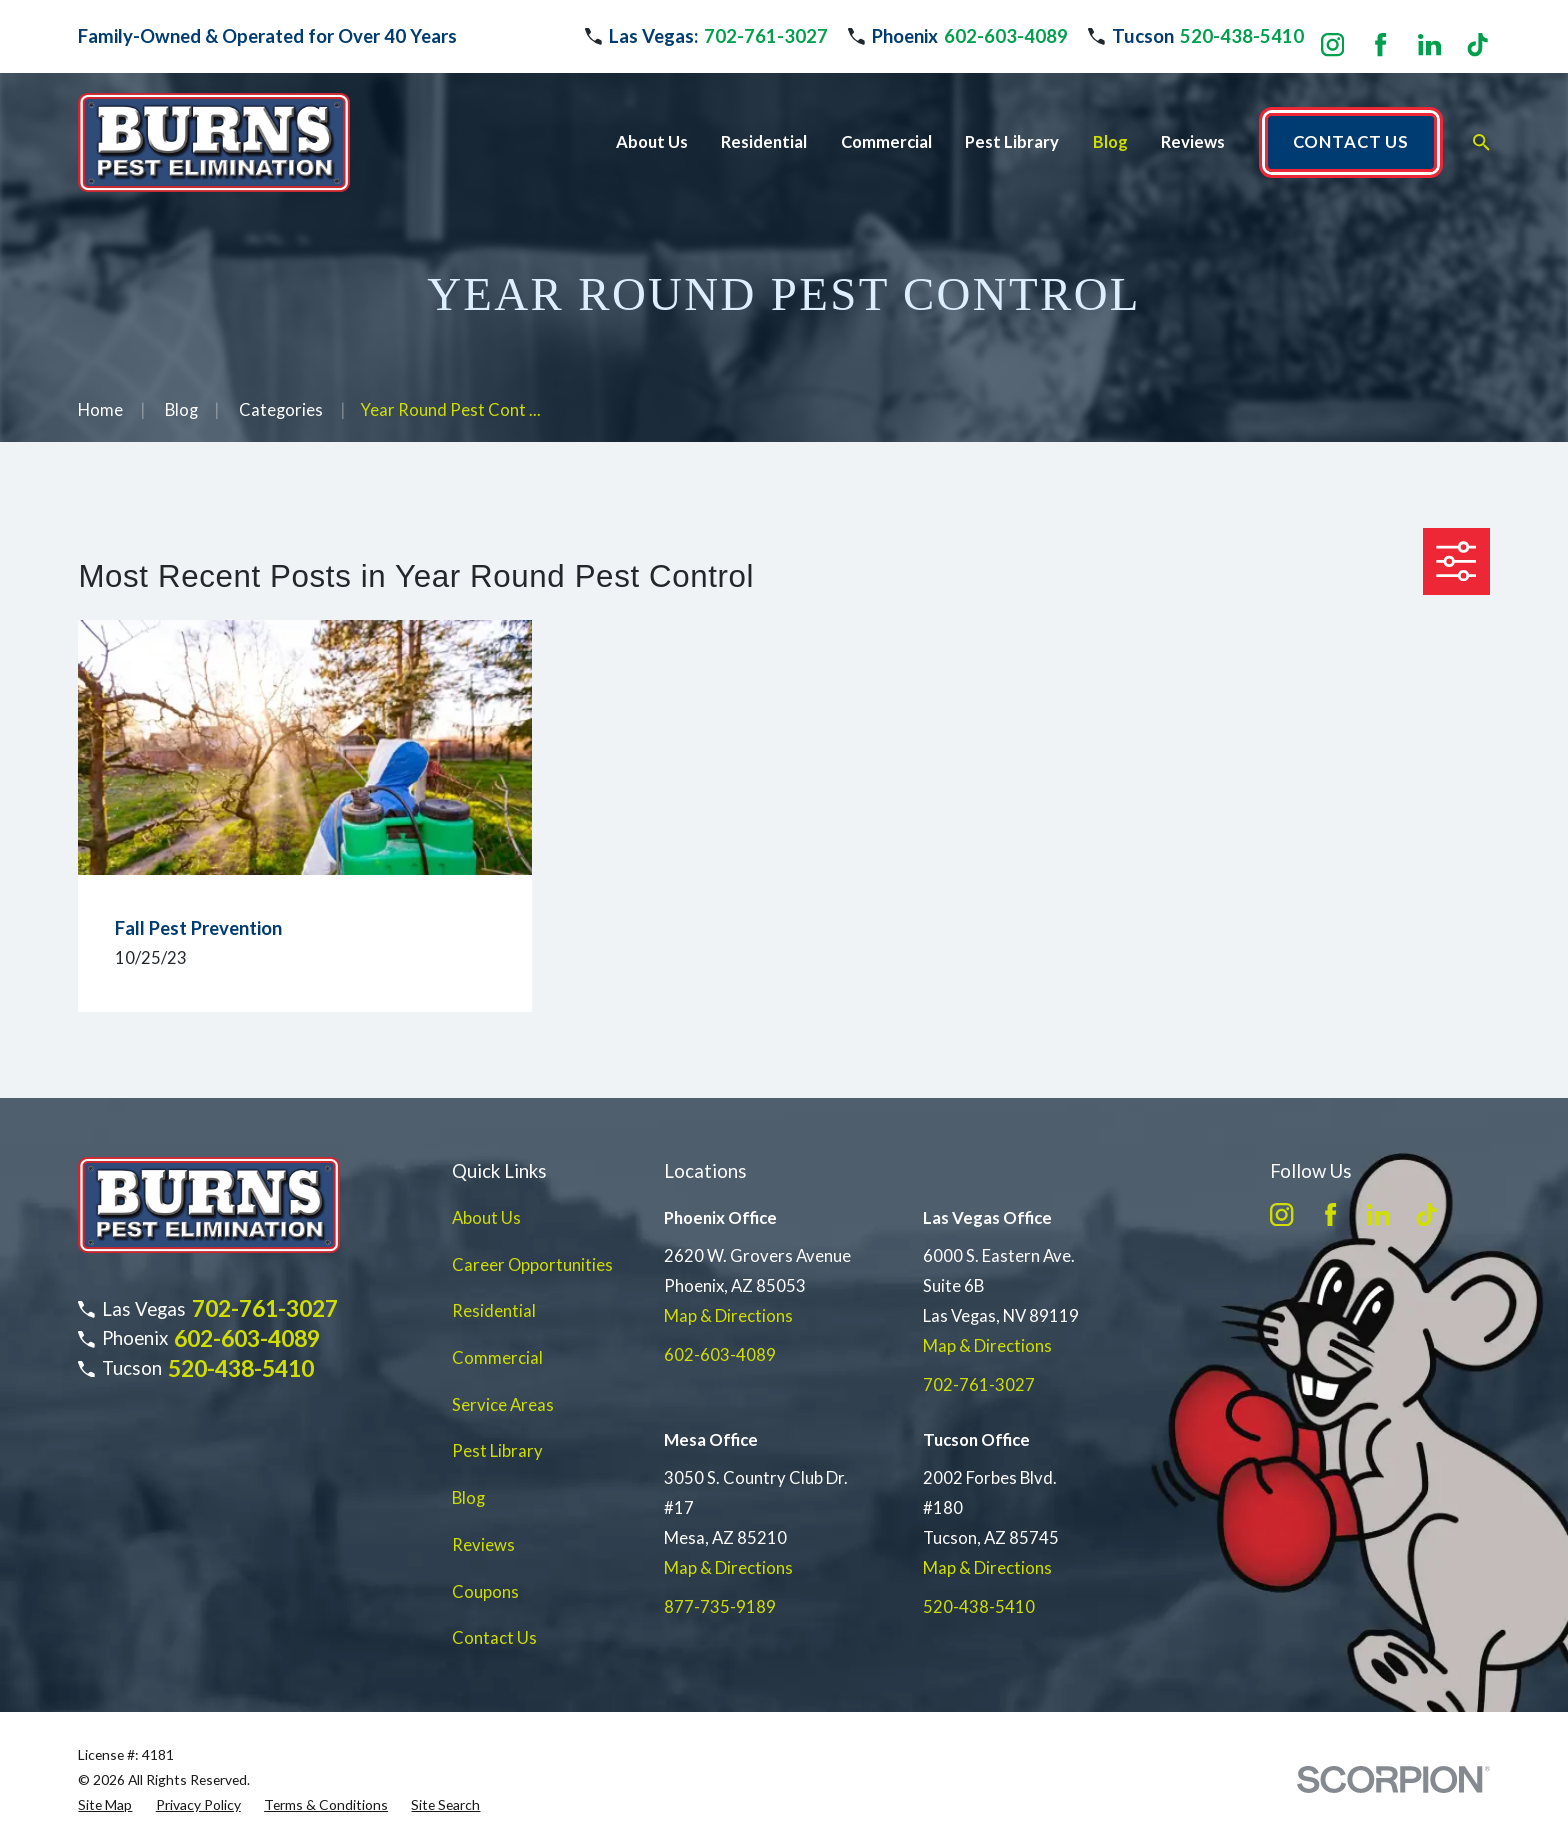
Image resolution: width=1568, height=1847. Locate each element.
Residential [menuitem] (764, 142)
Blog (468, 1498)
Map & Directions (728, 1316)
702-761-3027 (766, 36)
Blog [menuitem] (1110, 142)
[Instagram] (1332, 44)
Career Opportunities (532, 1265)
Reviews (483, 1545)
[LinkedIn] (1429, 44)
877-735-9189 (720, 1607)
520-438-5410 (1242, 36)
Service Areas (503, 1405)
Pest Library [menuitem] (1012, 142)
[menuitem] (105, 1804)
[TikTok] (1477, 44)
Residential (494, 1311)
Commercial (497, 1358)
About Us (486, 1218)
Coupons (485, 1592)
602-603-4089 (1006, 36)
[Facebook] (1380, 44)
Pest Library (497, 1451)
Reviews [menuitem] (1193, 142)
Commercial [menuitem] (886, 142)
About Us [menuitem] (652, 142)
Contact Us (494, 1638)
